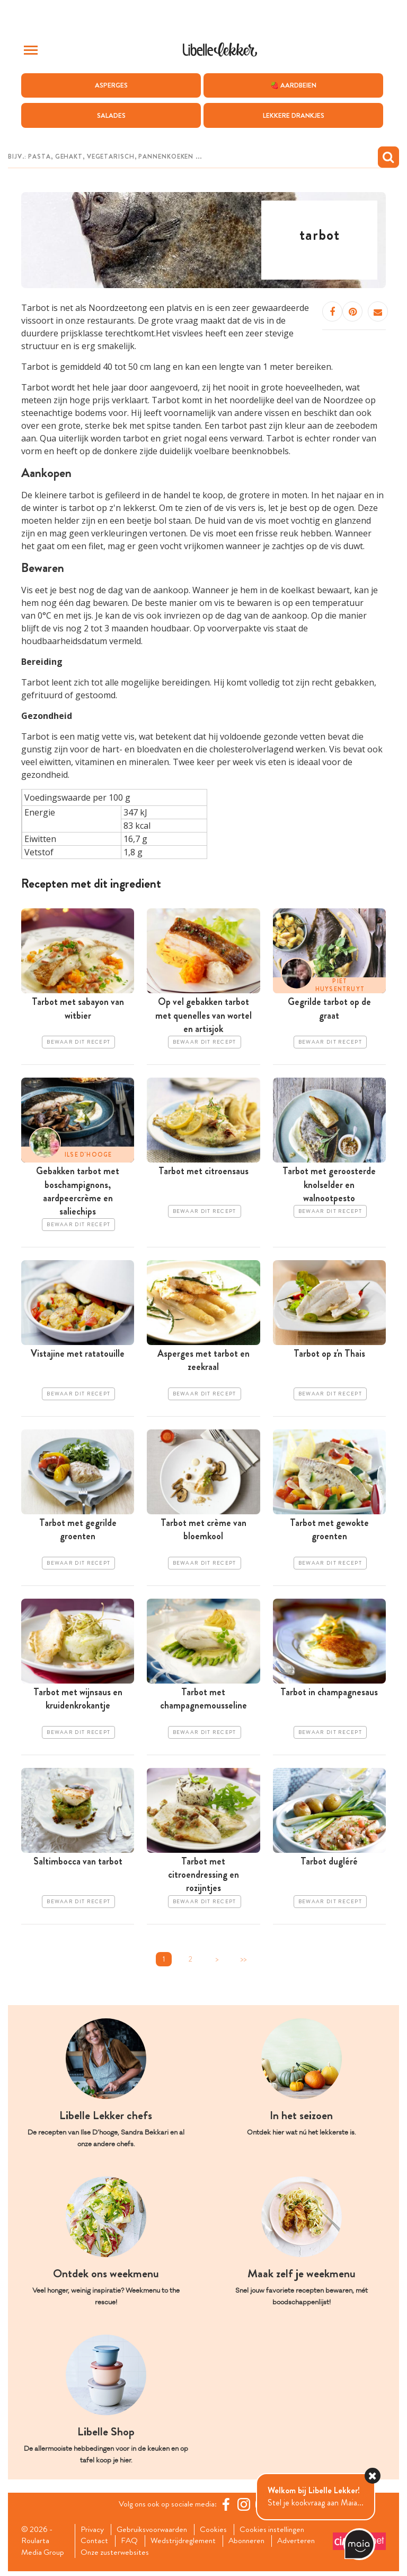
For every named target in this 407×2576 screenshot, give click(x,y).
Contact (96, 2545)
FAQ (131, 2545)
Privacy (93, 2533)
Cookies (218, 2533)
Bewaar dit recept (78, 1042)
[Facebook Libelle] (227, 2507)
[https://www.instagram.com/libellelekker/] (245, 2507)
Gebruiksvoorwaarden (155, 2533)
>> (243, 1962)
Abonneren (252, 2545)
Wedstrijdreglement (186, 2545)
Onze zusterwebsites (117, 2557)
